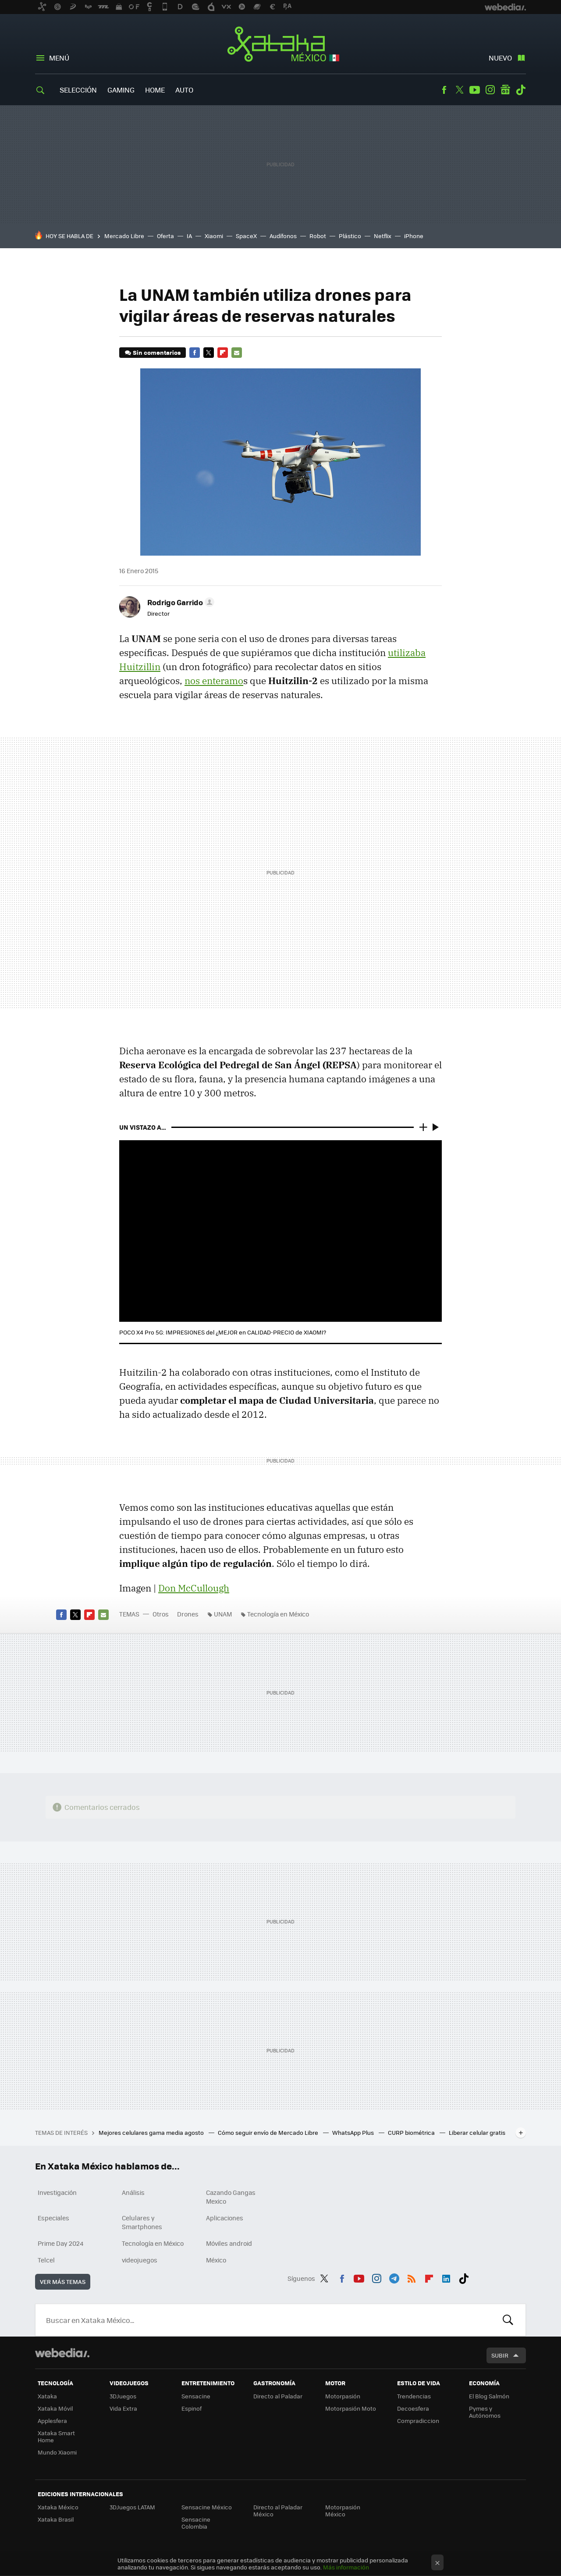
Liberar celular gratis (477, 2132)
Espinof (191, 2408)
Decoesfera (413, 2408)
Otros (161, 1613)
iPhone (413, 236)
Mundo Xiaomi (57, 2452)
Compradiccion (418, 2420)
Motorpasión (342, 2396)
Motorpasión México (342, 2510)
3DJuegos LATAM (132, 2507)
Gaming (121, 90)
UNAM (223, 1613)
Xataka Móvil (55, 2408)
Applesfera (52, 2420)
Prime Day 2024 (60, 2243)
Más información (346, 2567)
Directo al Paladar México (277, 2510)
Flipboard (222, 352)
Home (155, 90)
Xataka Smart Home (56, 2436)
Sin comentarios (157, 352)
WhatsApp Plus (353, 2132)
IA (189, 236)
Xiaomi (214, 236)
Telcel (46, 2259)
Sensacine (195, 2396)
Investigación (57, 2192)
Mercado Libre (124, 236)
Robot (317, 236)
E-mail (236, 352)
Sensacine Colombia (195, 2522)
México (216, 2259)
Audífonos (283, 236)
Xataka (47, 2396)
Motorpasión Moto (350, 2408)
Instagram (490, 90)
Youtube (474, 90)
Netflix (382, 236)
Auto (184, 90)
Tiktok (520, 90)
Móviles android (229, 2243)
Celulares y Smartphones (142, 2222)
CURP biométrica (412, 2132)
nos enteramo (214, 680)
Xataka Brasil (56, 2519)
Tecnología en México (278, 1613)
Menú (59, 58)
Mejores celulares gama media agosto (152, 2132)
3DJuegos (123, 2396)
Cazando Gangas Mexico (231, 2196)
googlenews (505, 90)
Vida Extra (123, 2408)
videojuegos (139, 2259)
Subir (499, 2355)
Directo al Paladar (277, 2396)
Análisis (133, 2192)
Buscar (508, 2320)
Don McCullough (193, 1588)
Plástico (350, 236)
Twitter (459, 90)
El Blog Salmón (489, 2396)
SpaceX (246, 236)
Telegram (394, 2277)
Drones (188, 1613)
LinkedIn (446, 2277)
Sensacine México (206, 2507)
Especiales (53, 2217)
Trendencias (414, 2396)
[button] (179, 602)
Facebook (444, 90)
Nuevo (500, 58)
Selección (78, 90)
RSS (412, 2277)
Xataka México (281, 44)
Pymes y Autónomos (485, 2411)
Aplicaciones (224, 2217)
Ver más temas (62, 2281)
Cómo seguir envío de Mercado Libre (269, 2132)
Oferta (165, 236)
